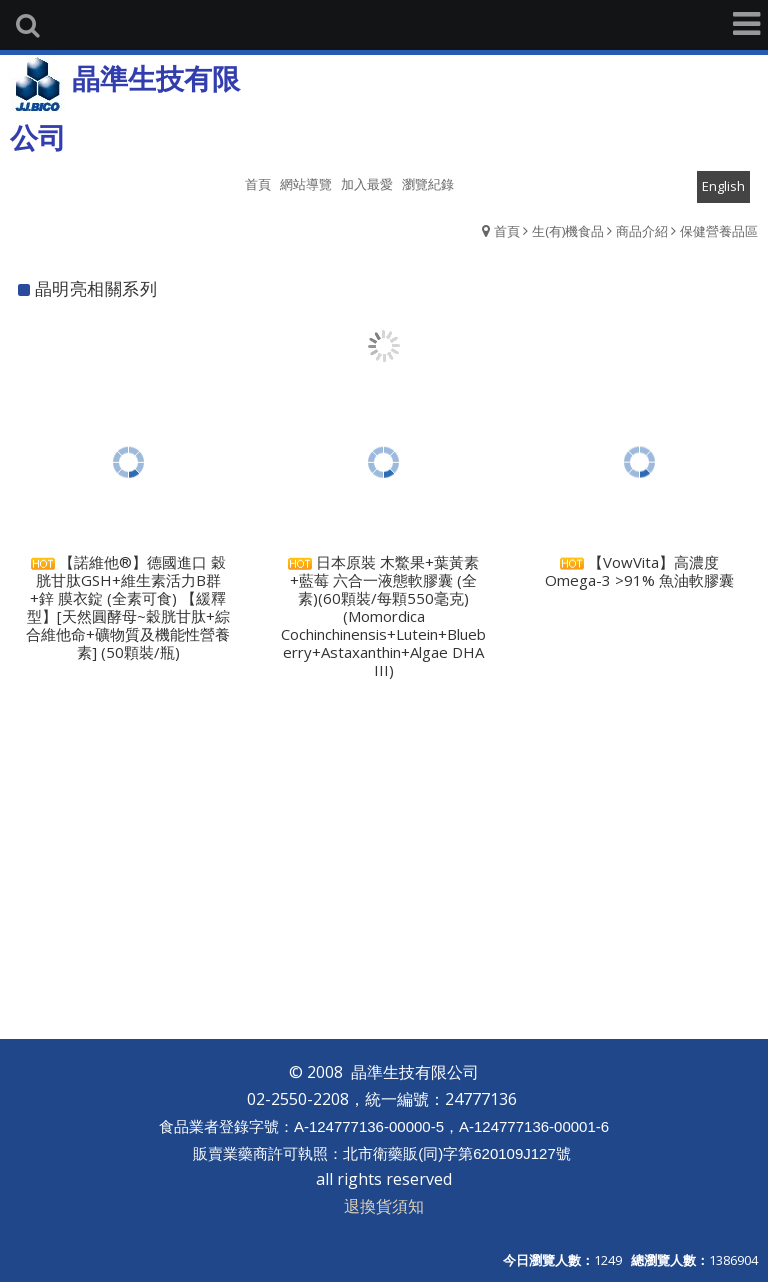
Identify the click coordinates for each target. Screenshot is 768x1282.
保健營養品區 (719, 231)
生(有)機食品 (568, 231)
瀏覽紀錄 (428, 184)
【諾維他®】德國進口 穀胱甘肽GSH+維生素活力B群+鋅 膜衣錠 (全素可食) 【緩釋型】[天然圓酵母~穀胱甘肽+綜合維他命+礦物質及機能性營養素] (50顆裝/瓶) (128, 611)
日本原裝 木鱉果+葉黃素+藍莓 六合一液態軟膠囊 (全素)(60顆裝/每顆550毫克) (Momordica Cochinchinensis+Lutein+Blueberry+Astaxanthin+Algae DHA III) (383, 621)
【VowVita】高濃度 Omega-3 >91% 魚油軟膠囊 (639, 574)
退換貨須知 (384, 1206)
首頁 (507, 231)
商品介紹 (642, 231)
